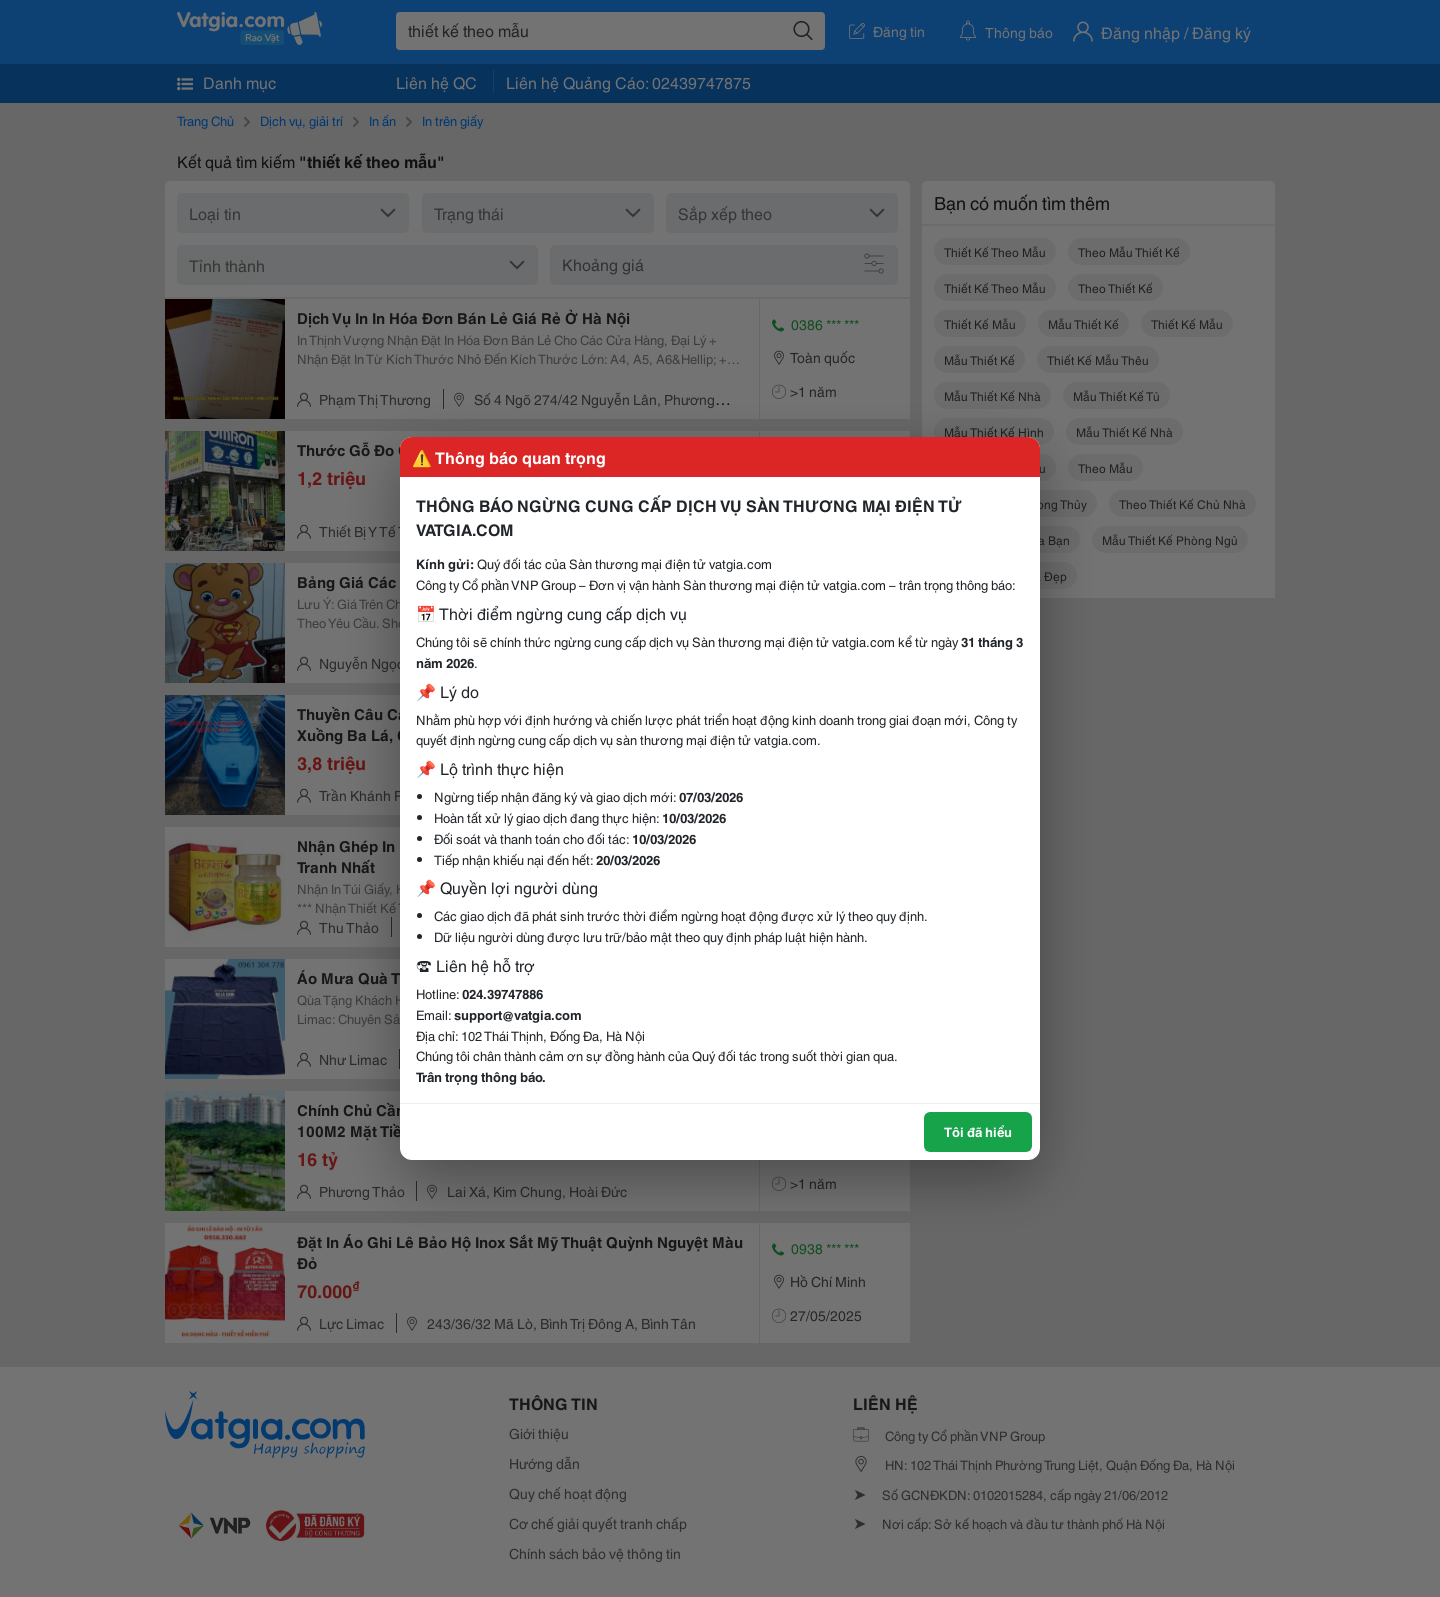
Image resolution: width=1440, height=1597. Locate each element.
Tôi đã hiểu (978, 1131)
